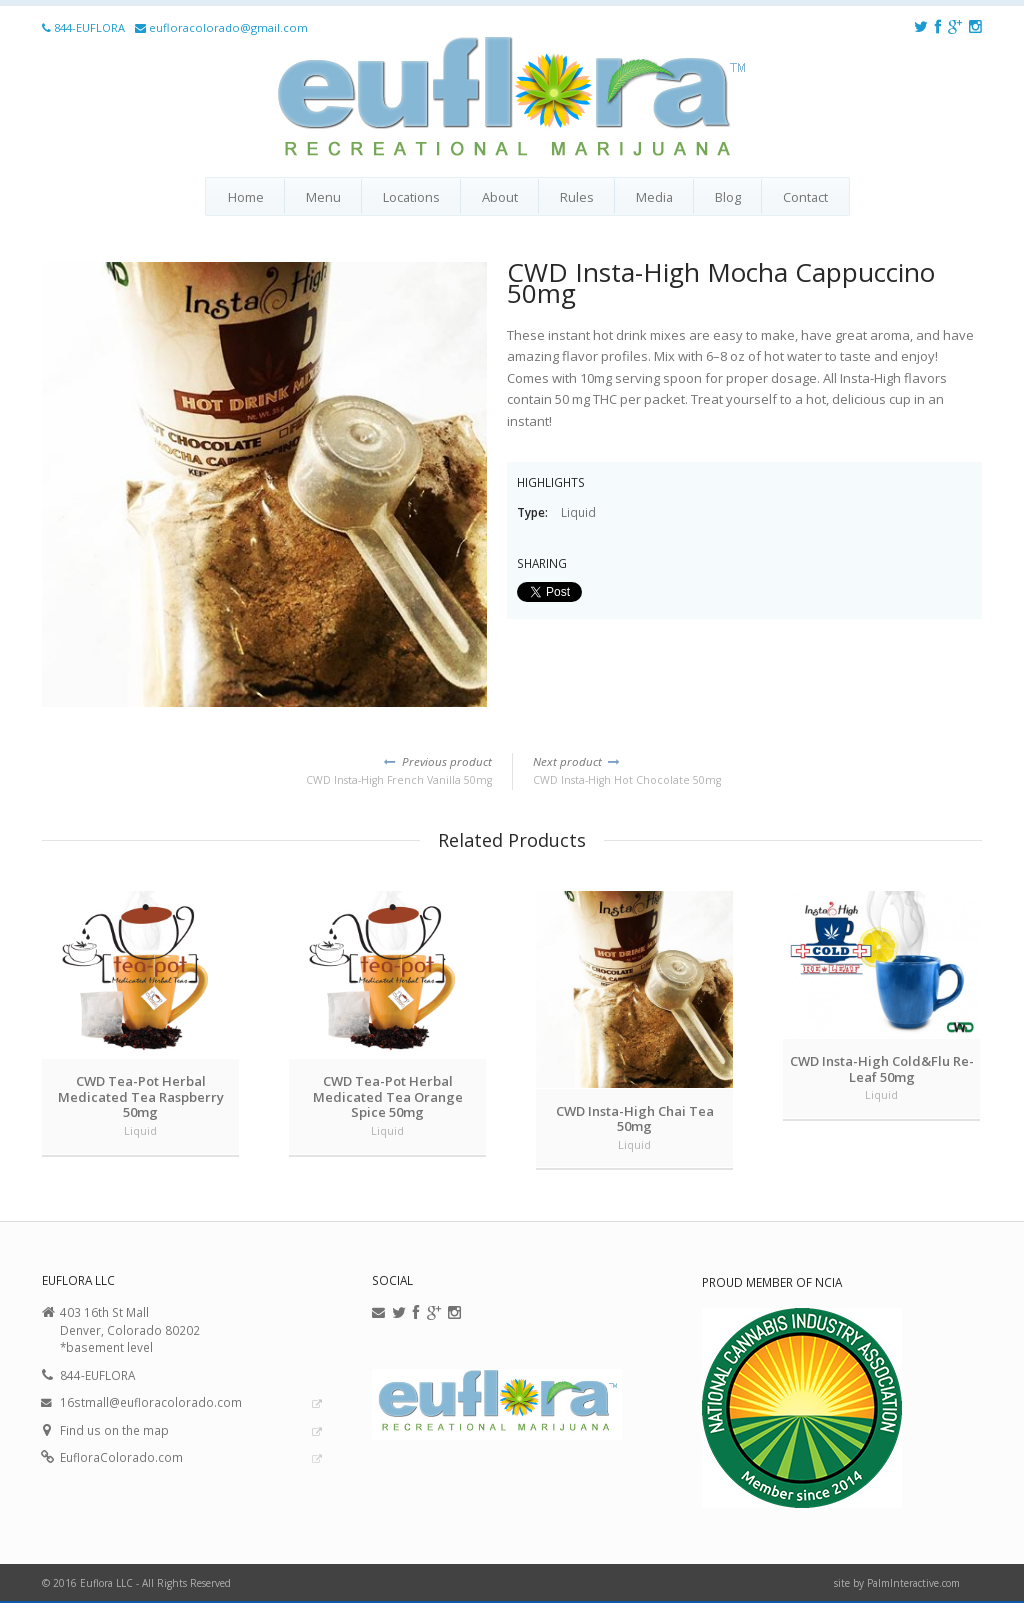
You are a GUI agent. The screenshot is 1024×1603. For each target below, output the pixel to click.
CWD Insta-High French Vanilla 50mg (267, 770)
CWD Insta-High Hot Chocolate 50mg (757, 770)
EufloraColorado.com (121, 1457)
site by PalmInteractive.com (897, 1583)
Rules (577, 197)
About (500, 197)
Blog (728, 197)
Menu (323, 197)
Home (246, 197)
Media (654, 197)
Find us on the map (114, 1430)
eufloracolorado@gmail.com (228, 27)
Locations (411, 197)
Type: (534, 512)
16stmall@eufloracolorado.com (151, 1402)
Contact (805, 197)
